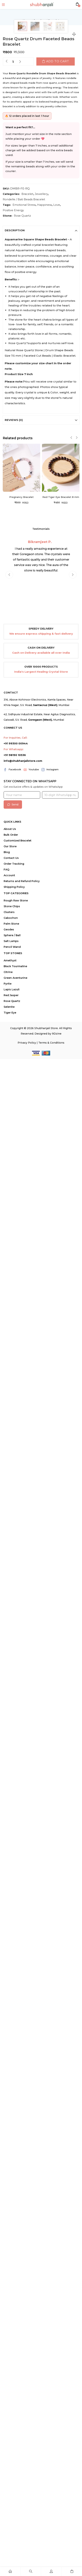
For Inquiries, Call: (15, 814)
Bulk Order (11, 911)
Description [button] (41, 307)
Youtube (31, 846)
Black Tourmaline (15, 1042)
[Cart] (72, 2571)
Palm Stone (11, 1000)
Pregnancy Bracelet (21, 573)
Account (9, 951)
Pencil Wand (12, 1023)
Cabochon (11, 994)
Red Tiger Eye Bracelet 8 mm (60, 573)
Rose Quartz (22, 292)
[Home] (10, 2571)
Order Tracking (14, 940)
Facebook (12, 846)
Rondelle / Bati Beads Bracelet (24, 275)
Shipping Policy (14, 963)
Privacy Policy (27, 1119)
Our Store (10, 922)
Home (27, 20)
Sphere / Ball (12, 1011)
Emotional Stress (24, 281)
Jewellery (39, 20)
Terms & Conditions (51, 1119)
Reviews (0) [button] (41, 496)
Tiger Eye (10, 1089)
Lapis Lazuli (11, 1065)
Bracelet (53, 20)
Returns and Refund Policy (22, 957)
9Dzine (56, 1110)
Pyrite (7, 1060)
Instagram (50, 846)
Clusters (9, 988)
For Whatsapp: (14, 825)
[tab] (41, 307)
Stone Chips (12, 982)
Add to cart (57, 137)
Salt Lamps (11, 1017)
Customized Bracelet (17, 917)
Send (12, 881)
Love (56, 281)
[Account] (51, 2571)
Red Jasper (11, 1071)
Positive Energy (13, 286)
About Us (10, 905)
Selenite (9, 1083)
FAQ (6, 946)
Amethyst (10, 1037)
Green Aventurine (15, 1054)
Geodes (9, 1006)
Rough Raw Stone (16, 977)
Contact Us (11, 934)
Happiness (44, 281)
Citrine (8, 1048)
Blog (7, 928)
